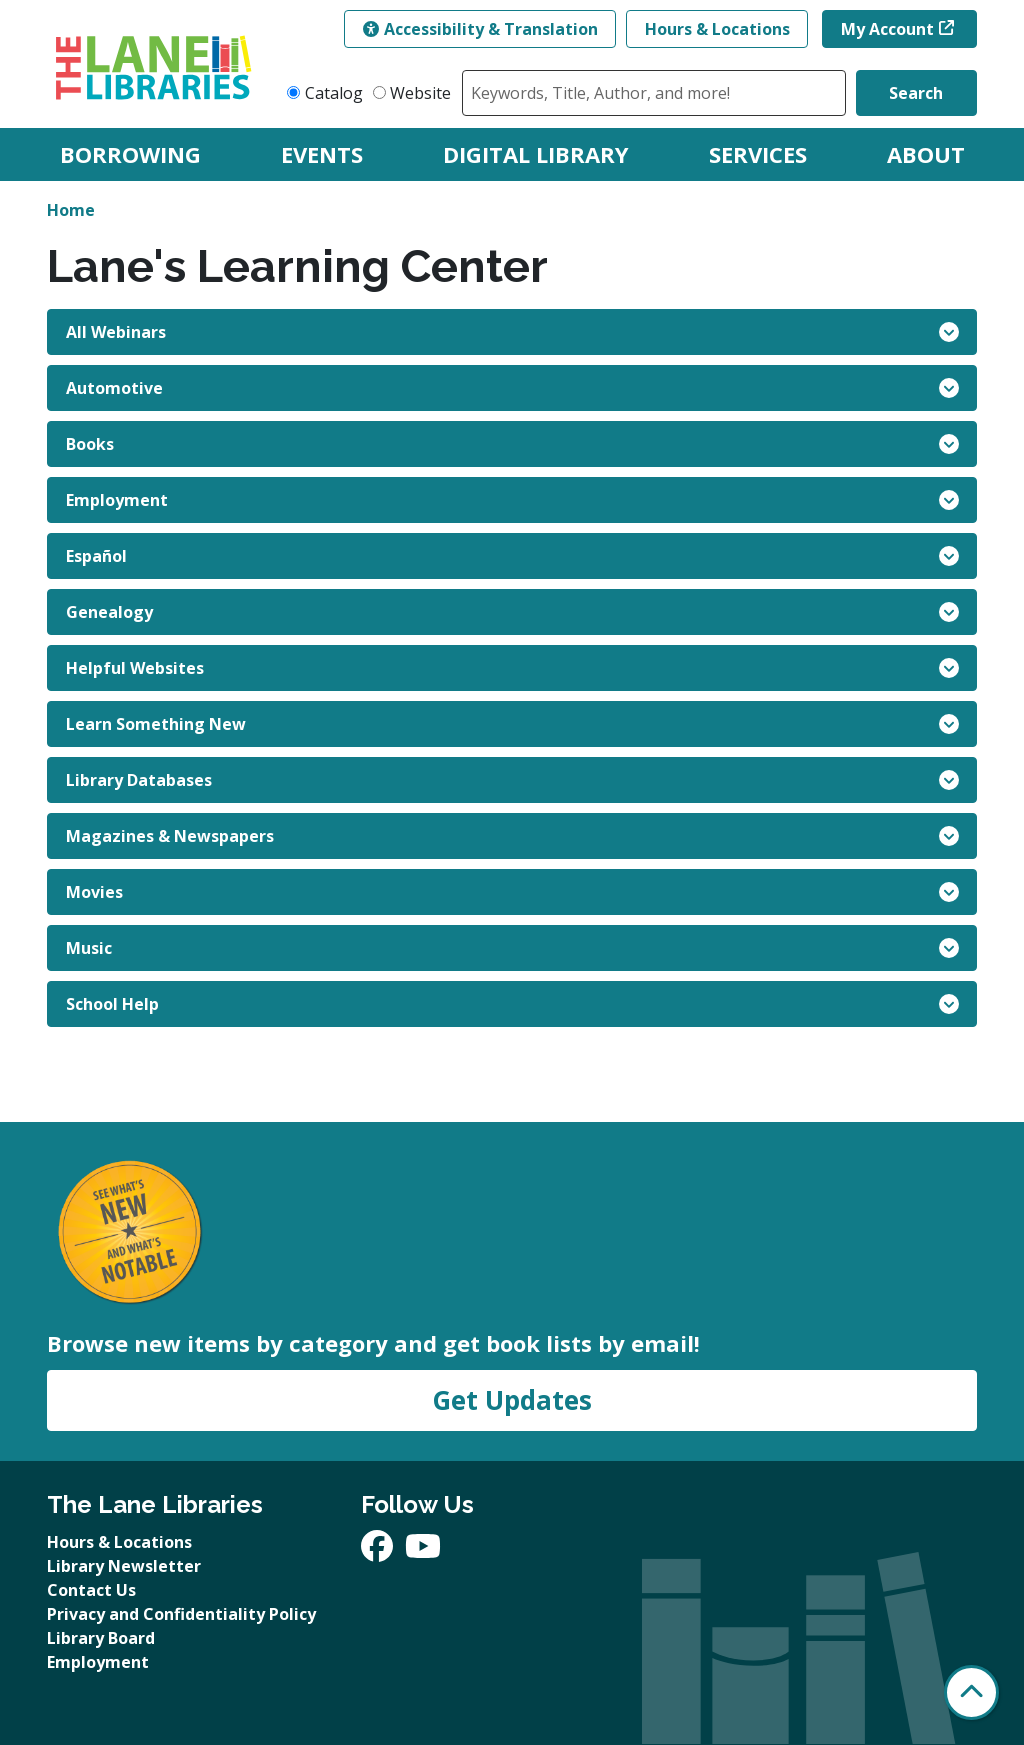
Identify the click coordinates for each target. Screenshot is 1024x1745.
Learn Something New (512, 724)
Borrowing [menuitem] (130, 154)
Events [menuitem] (322, 154)
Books (512, 444)
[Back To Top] (971, 1692)
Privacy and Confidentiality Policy (181, 1614)
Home (71, 210)
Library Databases (512, 780)
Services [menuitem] (758, 154)
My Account (887, 29)
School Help (512, 1004)
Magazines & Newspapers (512, 836)
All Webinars (512, 332)
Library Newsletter (124, 1566)
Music (512, 948)
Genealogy (512, 612)
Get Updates (512, 1400)
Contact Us (91, 1590)
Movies (512, 892)
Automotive (512, 388)
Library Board (101, 1638)
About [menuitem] (926, 154)
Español (512, 556)
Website (420, 93)
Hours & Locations (717, 29)
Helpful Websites (512, 668)
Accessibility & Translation (480, 29)
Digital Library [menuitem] (536, 154)
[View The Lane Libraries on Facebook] (379, 1552)
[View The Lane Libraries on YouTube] (423, 1552)
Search (916, 93)
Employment (512, 500)
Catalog (334, 93)
